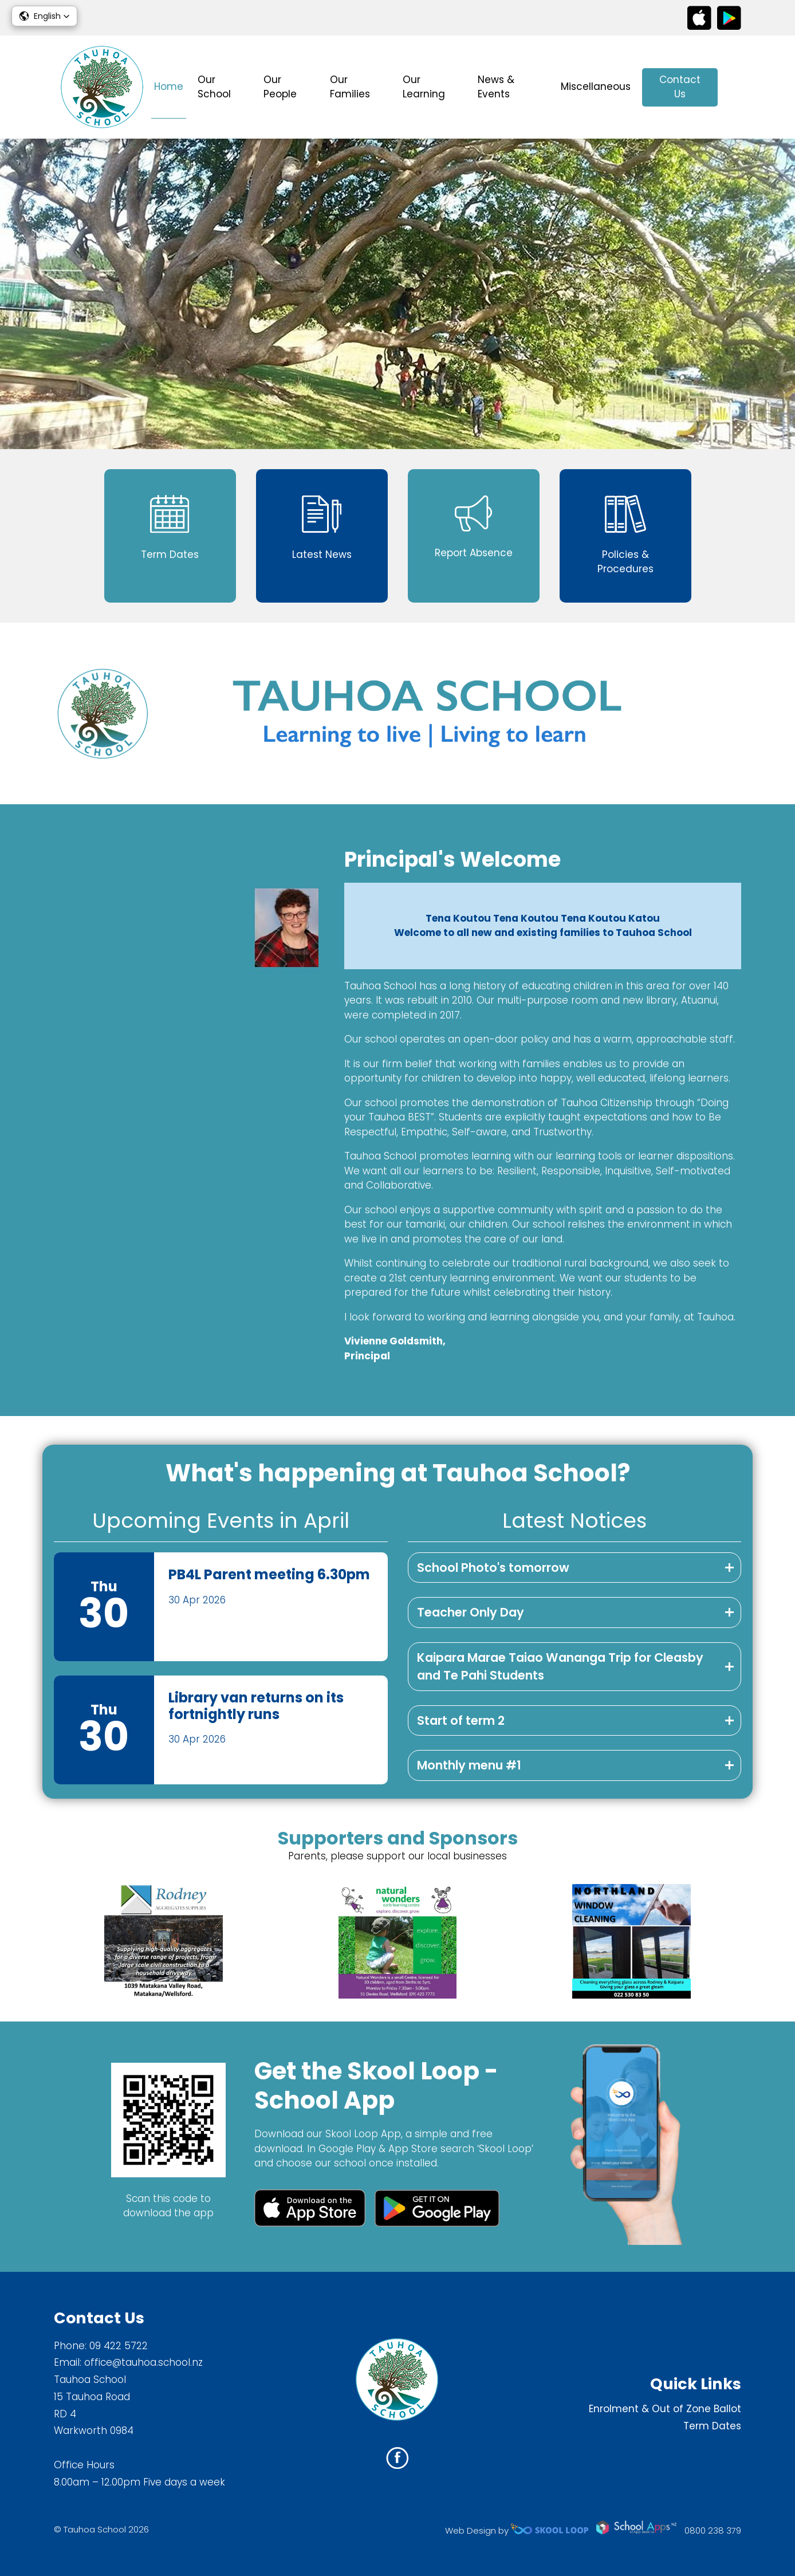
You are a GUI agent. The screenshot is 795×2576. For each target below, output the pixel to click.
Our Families (350, 87)
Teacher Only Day (470, 1612)
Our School (214, 87)
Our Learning (424, 87)
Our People (280, 87)
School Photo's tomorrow (493, 1567)
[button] (44, 16)
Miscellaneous (596, 86)
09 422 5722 (118, 2346)
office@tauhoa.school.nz (143, 2362)
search (735, 87)
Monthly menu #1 (469, 1765)
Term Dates (712, 2426)
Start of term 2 (461, 1720)
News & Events (496, 87)
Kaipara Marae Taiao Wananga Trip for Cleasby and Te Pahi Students (560, 1666)
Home (168, 86)
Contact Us (679, 87)
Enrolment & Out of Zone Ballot (665, 2409)
